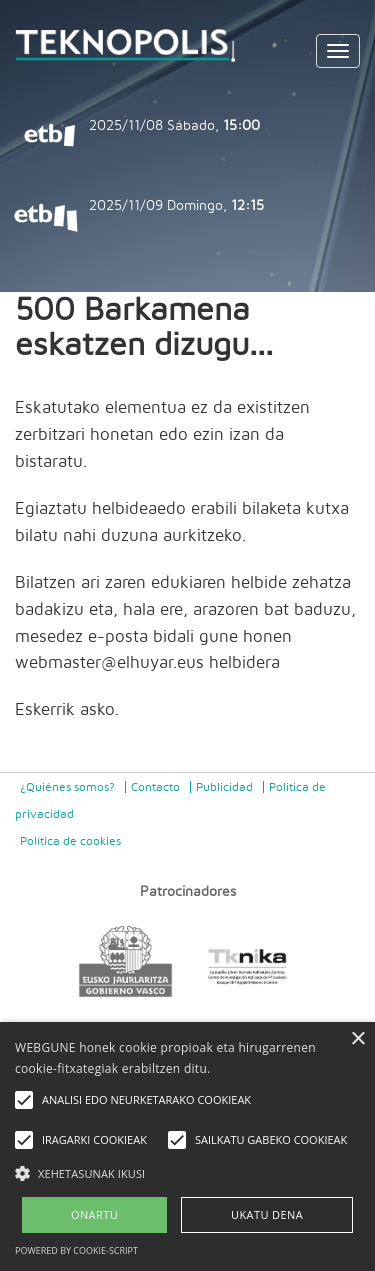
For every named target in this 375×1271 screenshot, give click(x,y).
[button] (187, 1172)
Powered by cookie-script (76, 1250)
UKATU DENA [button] (267, 1214)
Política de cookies (70, 841)
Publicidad (224, 787)
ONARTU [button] (94, 1214)
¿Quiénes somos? (67, 787)
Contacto (155, 787)
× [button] (357, 1039)
